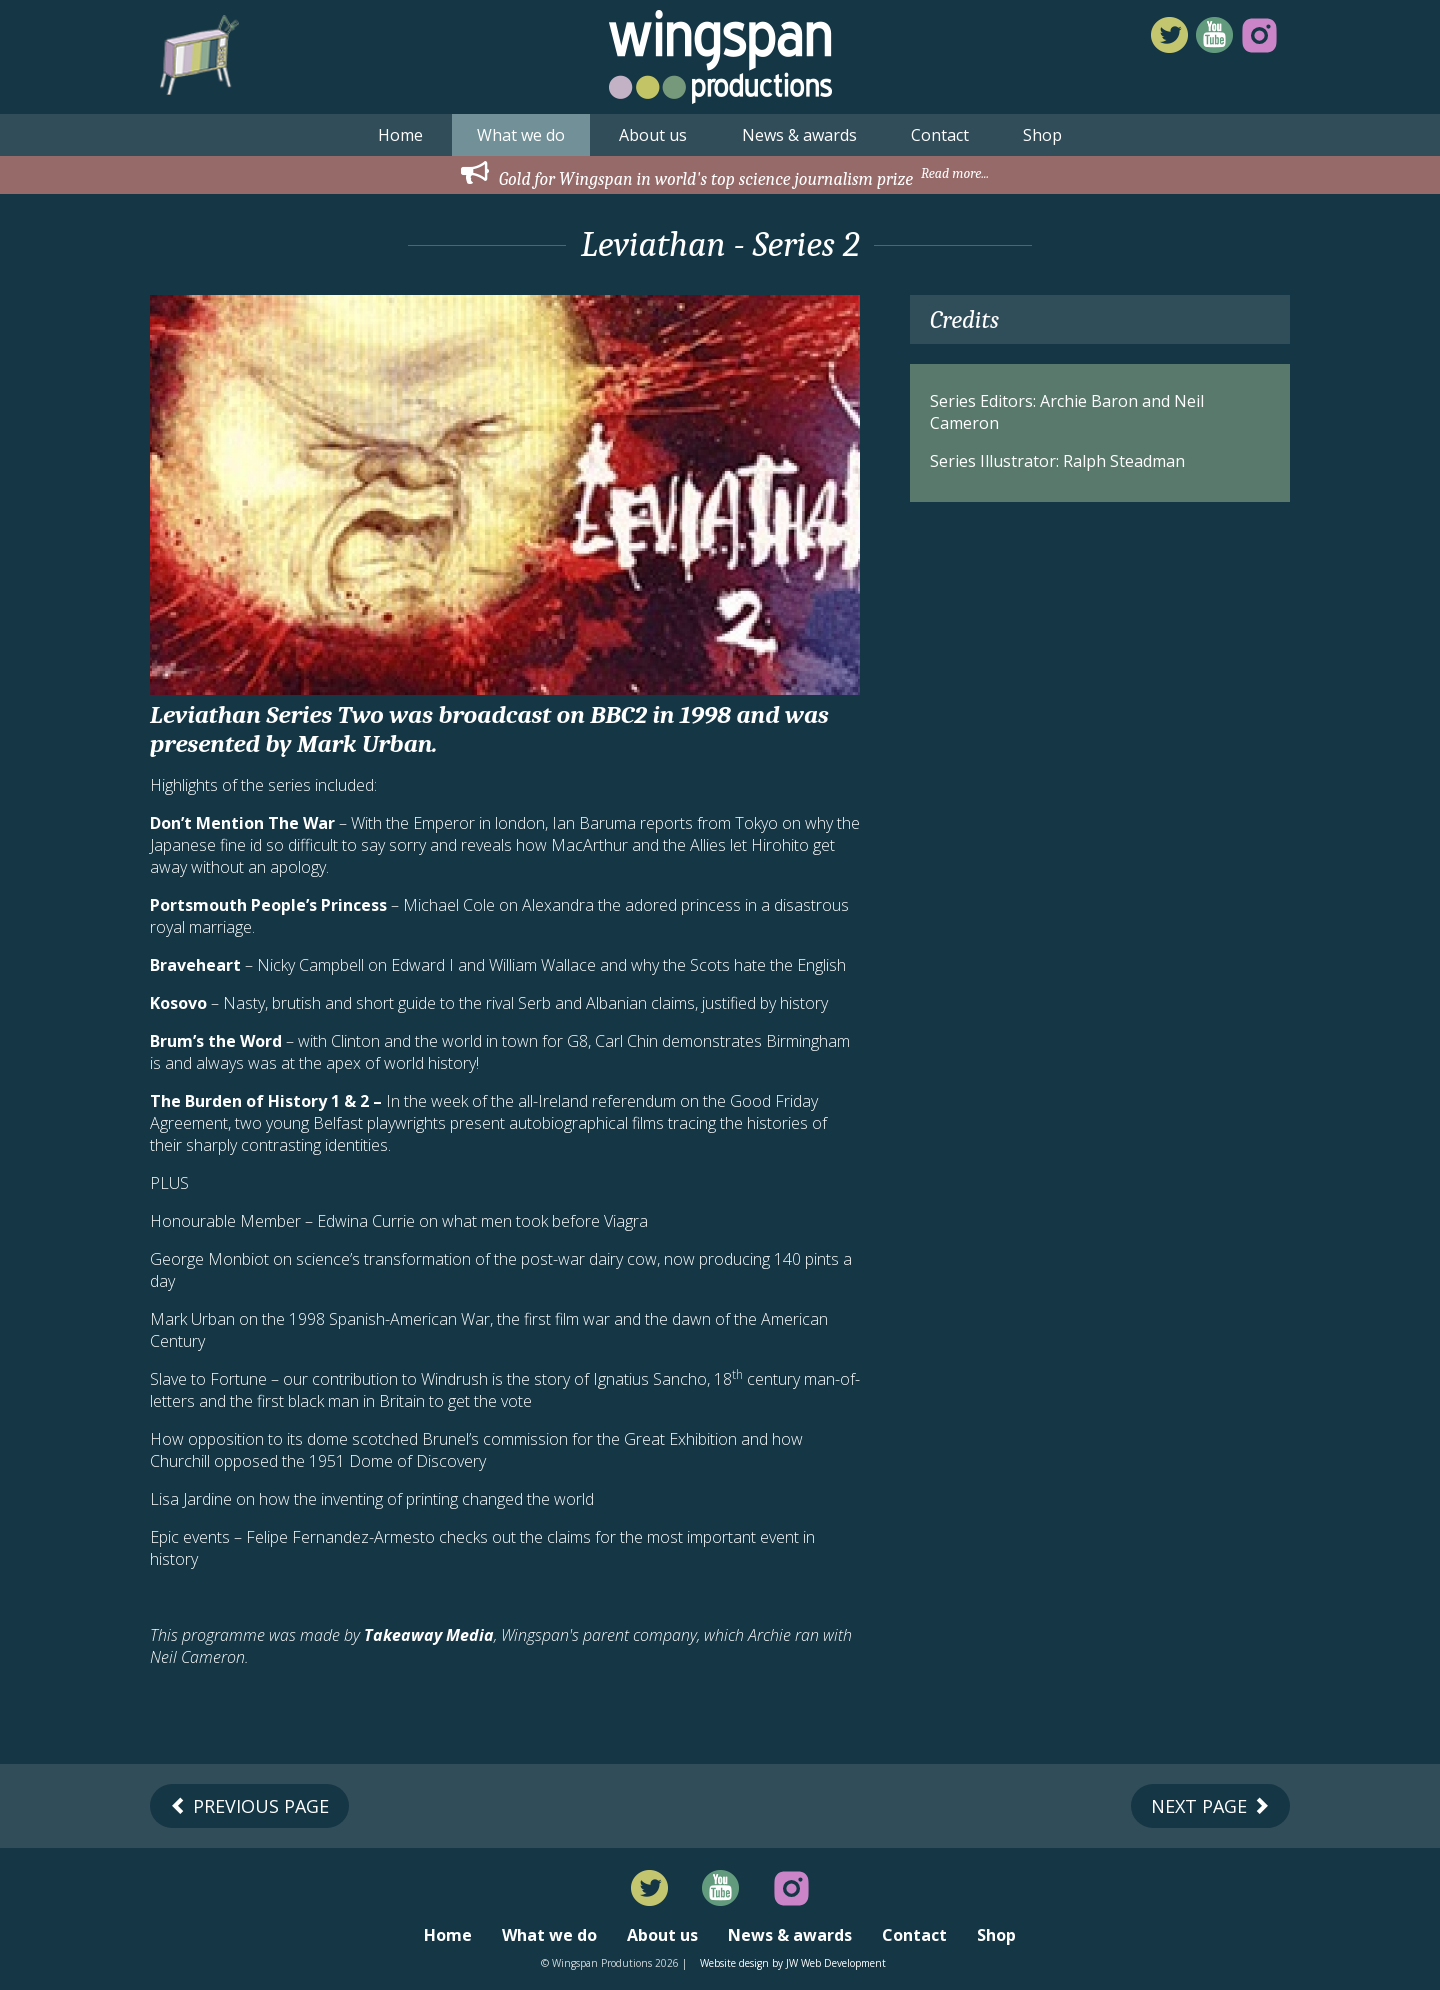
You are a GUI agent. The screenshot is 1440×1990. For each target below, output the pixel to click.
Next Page (1210, 1806)
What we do (521, 135)
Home (400, 135)
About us (653, 135)
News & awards (799, 135)
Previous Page (249, 1806)
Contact (940, 135)
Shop (1042, 135)
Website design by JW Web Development (793, 1963)
